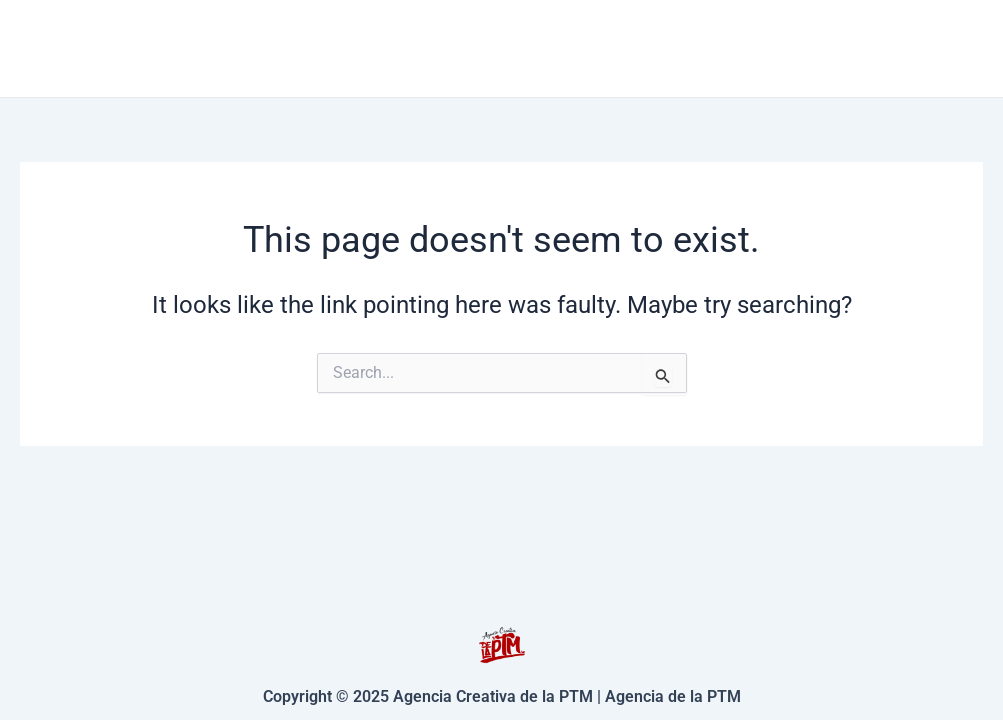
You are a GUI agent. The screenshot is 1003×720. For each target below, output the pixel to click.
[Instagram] (974, 49)
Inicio (435, 47)
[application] (611, 48)
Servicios (565, 48)
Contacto (712, 47)
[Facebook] (944, 49)
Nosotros (847, 47)
